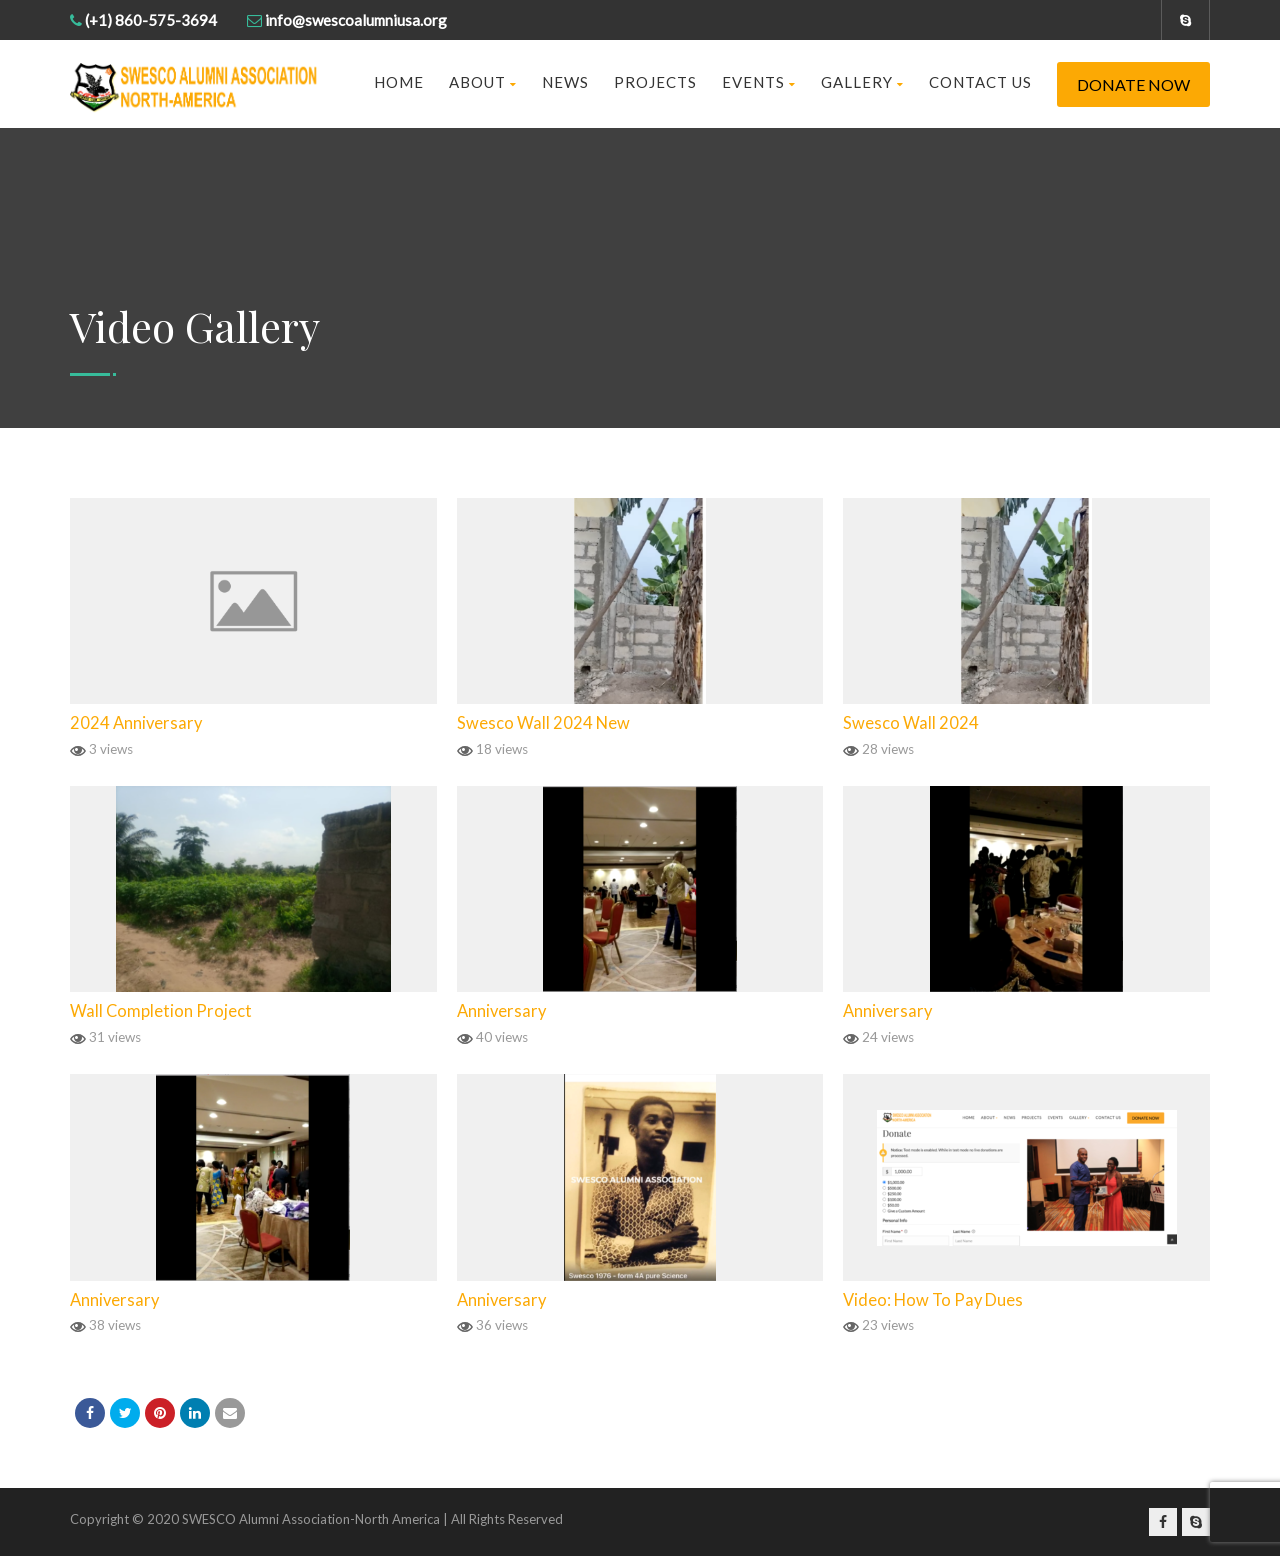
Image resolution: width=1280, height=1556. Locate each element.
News (565, 82)
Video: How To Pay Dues (933, 1300)
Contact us (980, 82)
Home (399, 82)
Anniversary (501, 1011)
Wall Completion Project (161, 1011)
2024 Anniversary (136, 723)
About (483, 82)
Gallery (862, 82)
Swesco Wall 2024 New (543, 723)
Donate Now (1133, 84)
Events (759, 82)
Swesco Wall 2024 (911, 723)
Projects (655, 82)
